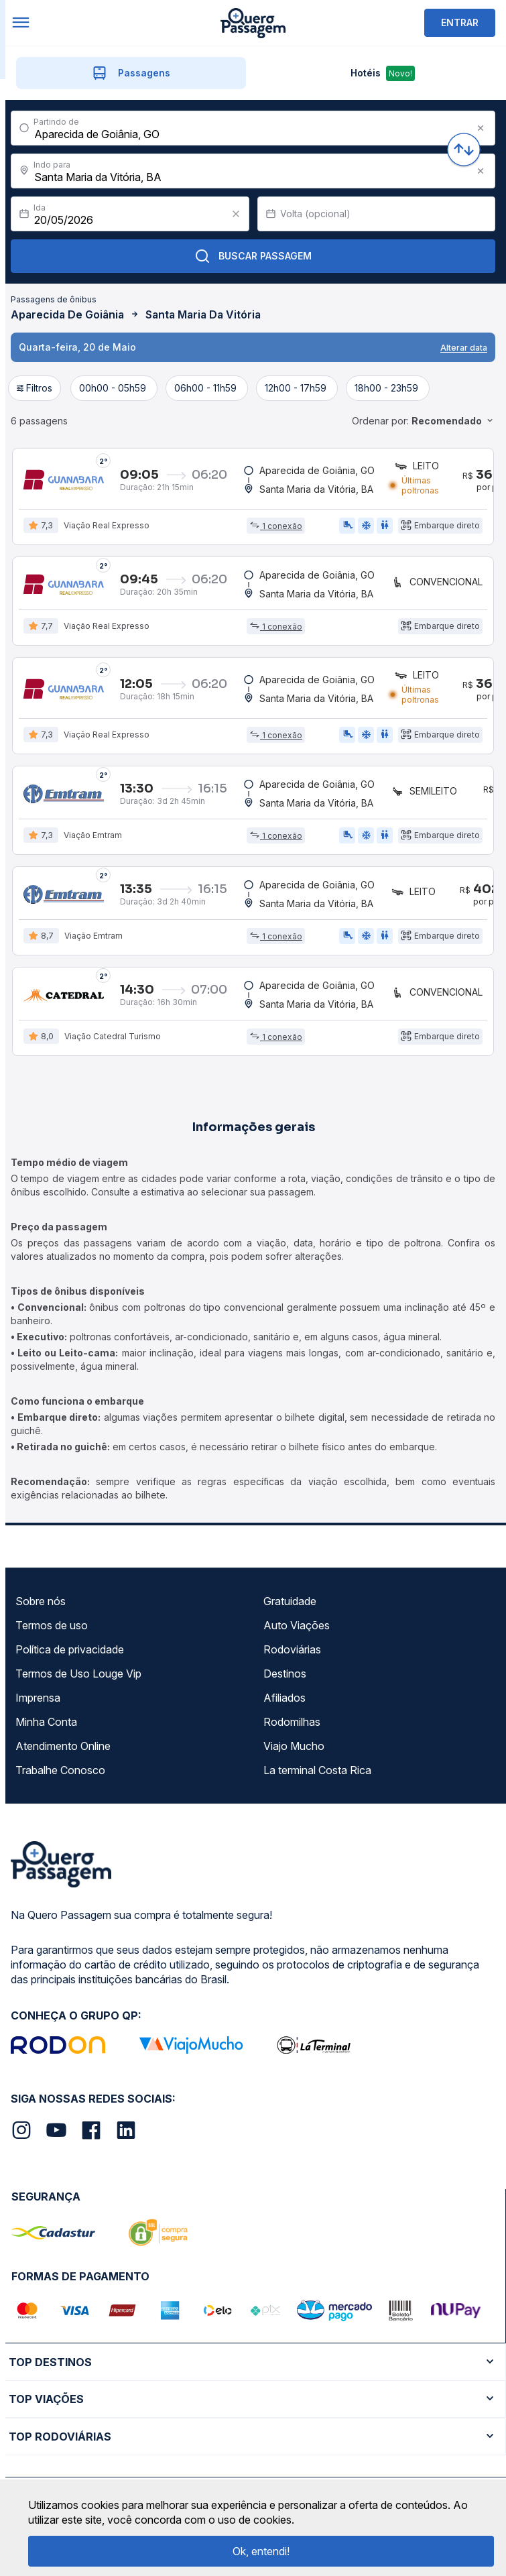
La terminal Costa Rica (317, 1770)
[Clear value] (236, 213)
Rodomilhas (291, 1722)
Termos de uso (51, 1626)
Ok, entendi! (261, 2551)
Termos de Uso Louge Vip (78, 1674)
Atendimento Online (63, 1746)
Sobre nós (40, 1601)
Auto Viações (296, 1626)
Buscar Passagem (253, 256)
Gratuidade (289, 1601)
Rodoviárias (292, 1650)
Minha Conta (46, 1722)
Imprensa (37, 1698)
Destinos (284, 1674)
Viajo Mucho (293, 1746)
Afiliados (284, 1698)
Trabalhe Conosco (60, 1770)
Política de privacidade (69, 1650)
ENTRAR (460, 22)
